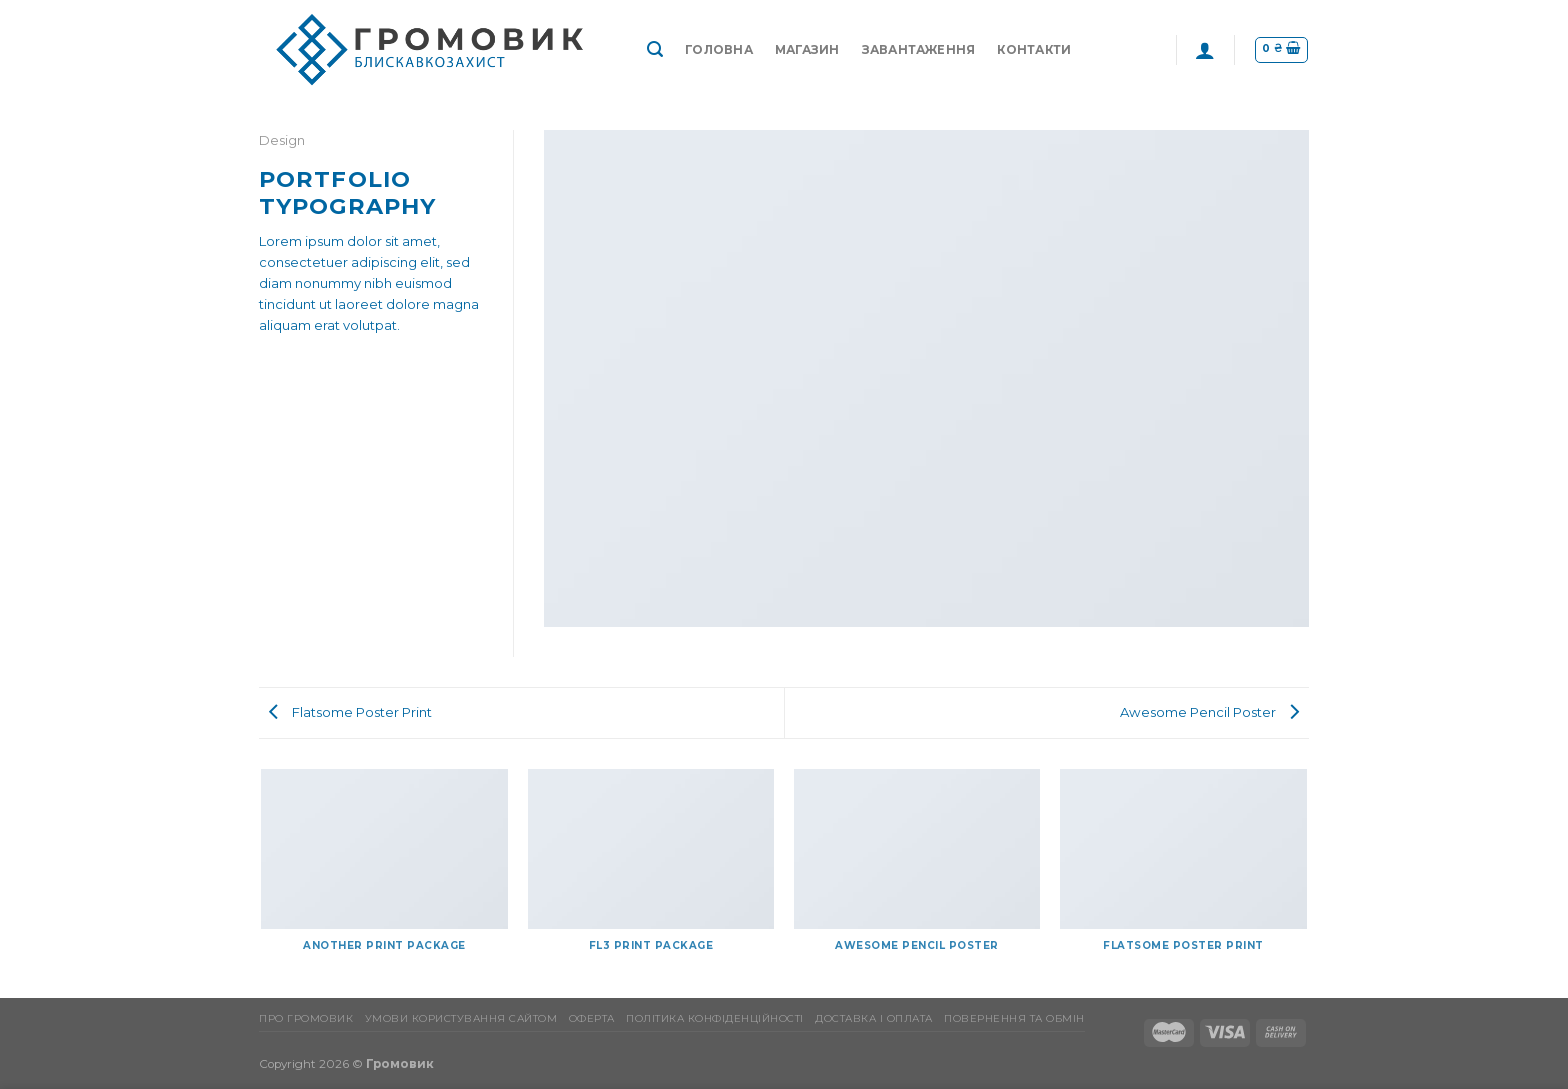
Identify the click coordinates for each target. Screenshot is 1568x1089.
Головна (719, 50)
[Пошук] (655, 49)
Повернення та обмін (1014, 1018)
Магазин (807, 50)
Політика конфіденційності (715, 1018)
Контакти (1034, 50)
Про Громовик (306, 1018)
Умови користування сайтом (461, 1018)
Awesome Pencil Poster (1209, 712)
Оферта (592, 1018)
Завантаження (919, 50)
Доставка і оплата (874, 1018)
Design (282, 140)
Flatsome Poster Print (350, 712)
